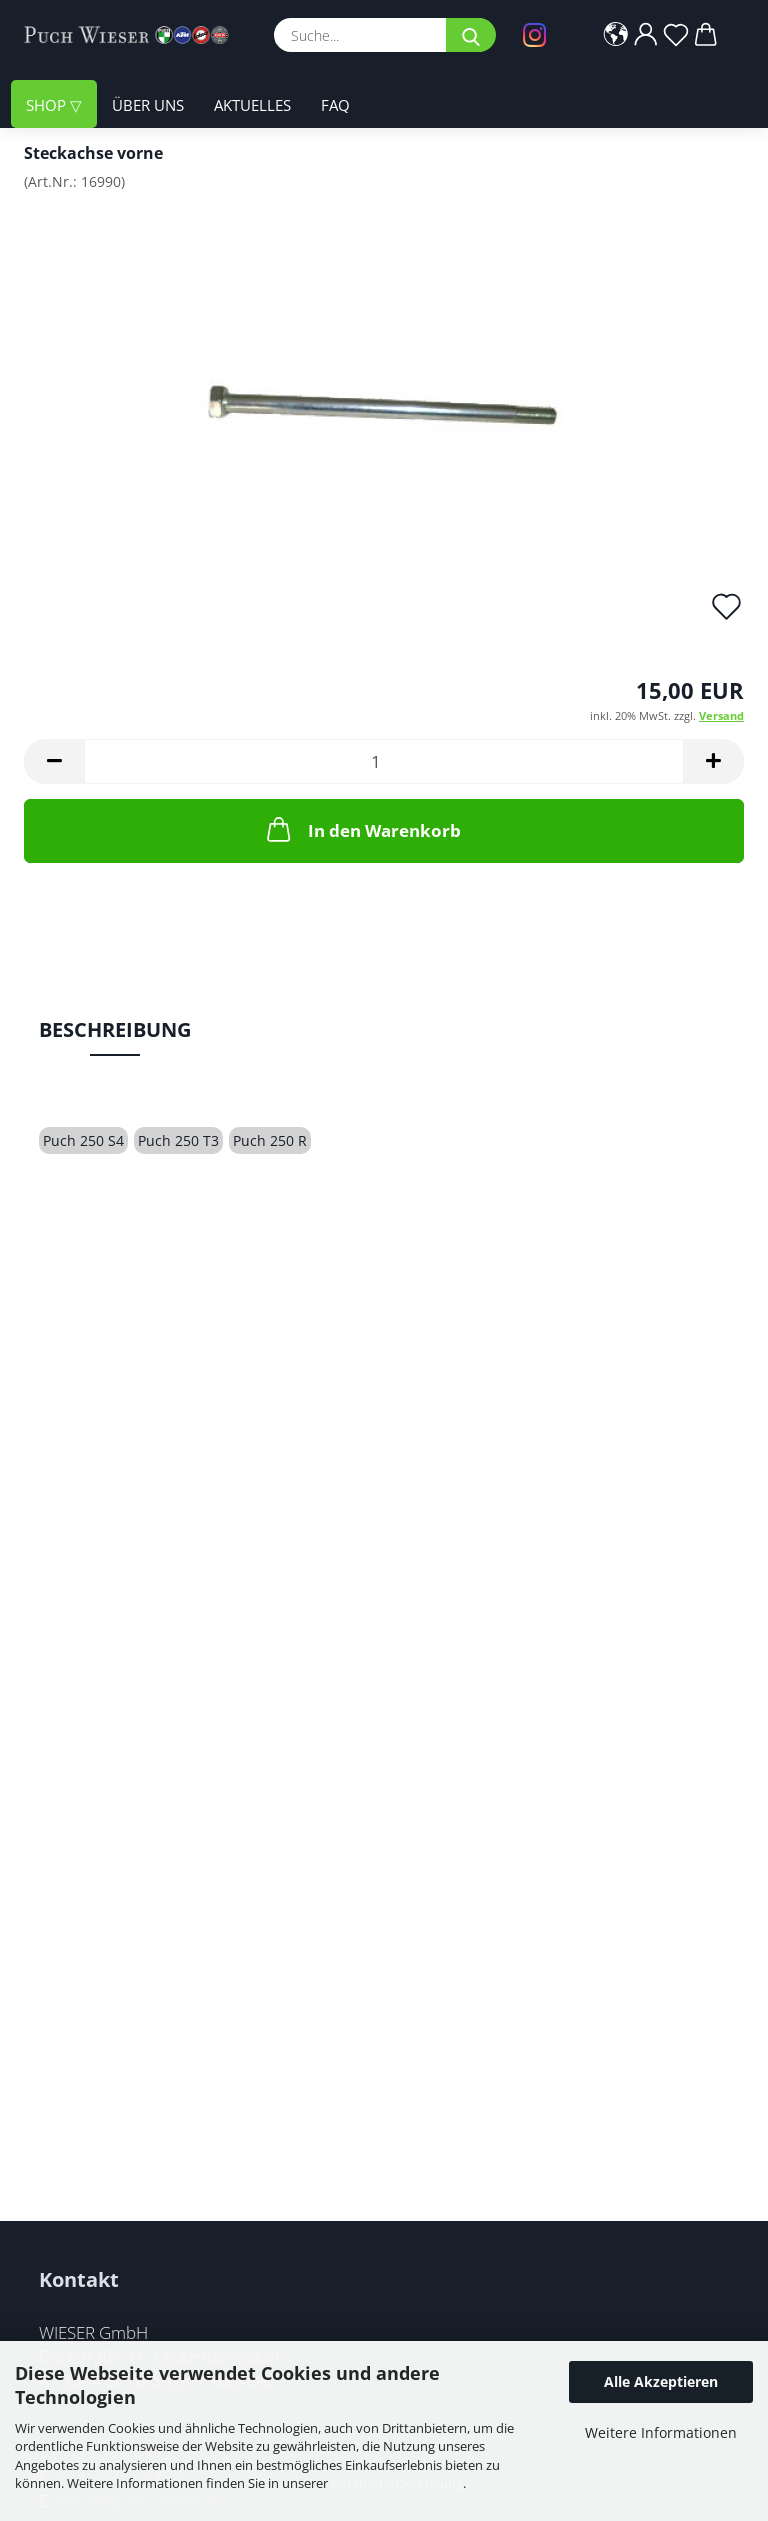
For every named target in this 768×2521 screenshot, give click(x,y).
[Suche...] (471, 35)
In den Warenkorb (362, 829)
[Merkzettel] (677, 35)
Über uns (148, 105)
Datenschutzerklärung (397, 2483)
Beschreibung (115, 1029)
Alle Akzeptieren (661, 2381)
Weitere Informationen (661, 2432)
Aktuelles (252, 105)
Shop (48, 105)
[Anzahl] (384, 761)
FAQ (335, 105)
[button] (617, 35)
